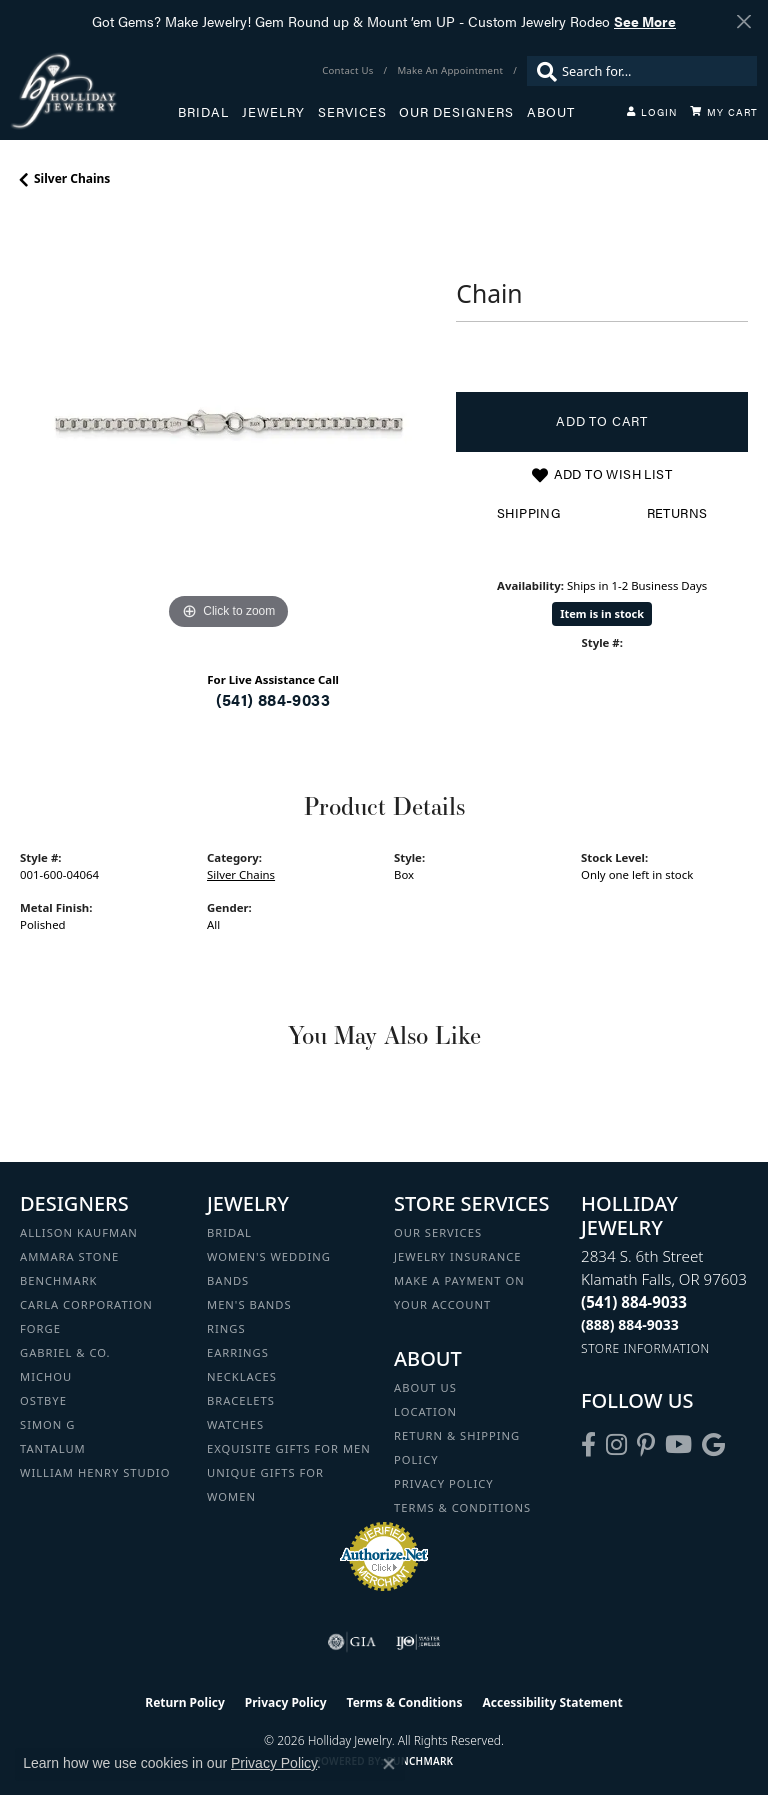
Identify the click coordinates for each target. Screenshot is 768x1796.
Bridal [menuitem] (229, 1232)
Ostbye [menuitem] (43, 1400)
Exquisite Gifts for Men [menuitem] (289, 1448)
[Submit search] (542, 71)
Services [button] (352, 112)
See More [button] (645, 21)
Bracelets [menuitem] (241, 1400)
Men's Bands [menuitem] (249, 1304)
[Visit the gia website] (352, 1642)
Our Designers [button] (456, 112)
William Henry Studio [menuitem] (95, 1472)
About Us (425, 1387)
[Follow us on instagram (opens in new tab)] (616, 1445)
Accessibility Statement (552, 1702)
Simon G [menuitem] (47, 1424)
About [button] (551, 112)
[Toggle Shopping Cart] (724, 112)
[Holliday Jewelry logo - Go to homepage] (94, 90)
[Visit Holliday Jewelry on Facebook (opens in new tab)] (588, 1445)
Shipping (528, 513)
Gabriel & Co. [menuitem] (65, 1352)
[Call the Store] (634, 1302)
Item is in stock (602, 613)
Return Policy (185, 1702)
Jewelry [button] (273, 112)
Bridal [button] (203, 112)
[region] (228, 427)
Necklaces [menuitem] (242, 1376)
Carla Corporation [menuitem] (86, 1304)
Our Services (438, 1232)
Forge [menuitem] (40, 1328)
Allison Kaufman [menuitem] (79, 1232)
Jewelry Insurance (457, 1256)
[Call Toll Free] (630, 1324)
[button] (652, 112)
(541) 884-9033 (273, 699)
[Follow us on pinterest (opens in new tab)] (646, 1445)
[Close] (743, 21)
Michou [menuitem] (46, 1376)
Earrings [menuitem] (238, 1352)
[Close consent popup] (389, 1764)
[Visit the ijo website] (418, 1642)
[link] (349, 71)
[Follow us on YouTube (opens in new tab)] (678, 1445)
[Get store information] (645, 1348)
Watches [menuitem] (235, 1424)
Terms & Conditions (462, 1507)
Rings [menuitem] (226, 1328)
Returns (677, 513)
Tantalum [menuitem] (53, 1448)
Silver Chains (72, 178)
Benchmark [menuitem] (59, 1280)
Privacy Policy (444, 1483)
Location (425, 1411)
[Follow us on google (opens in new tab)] (713, 1445)
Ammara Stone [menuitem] (69, 1256)
